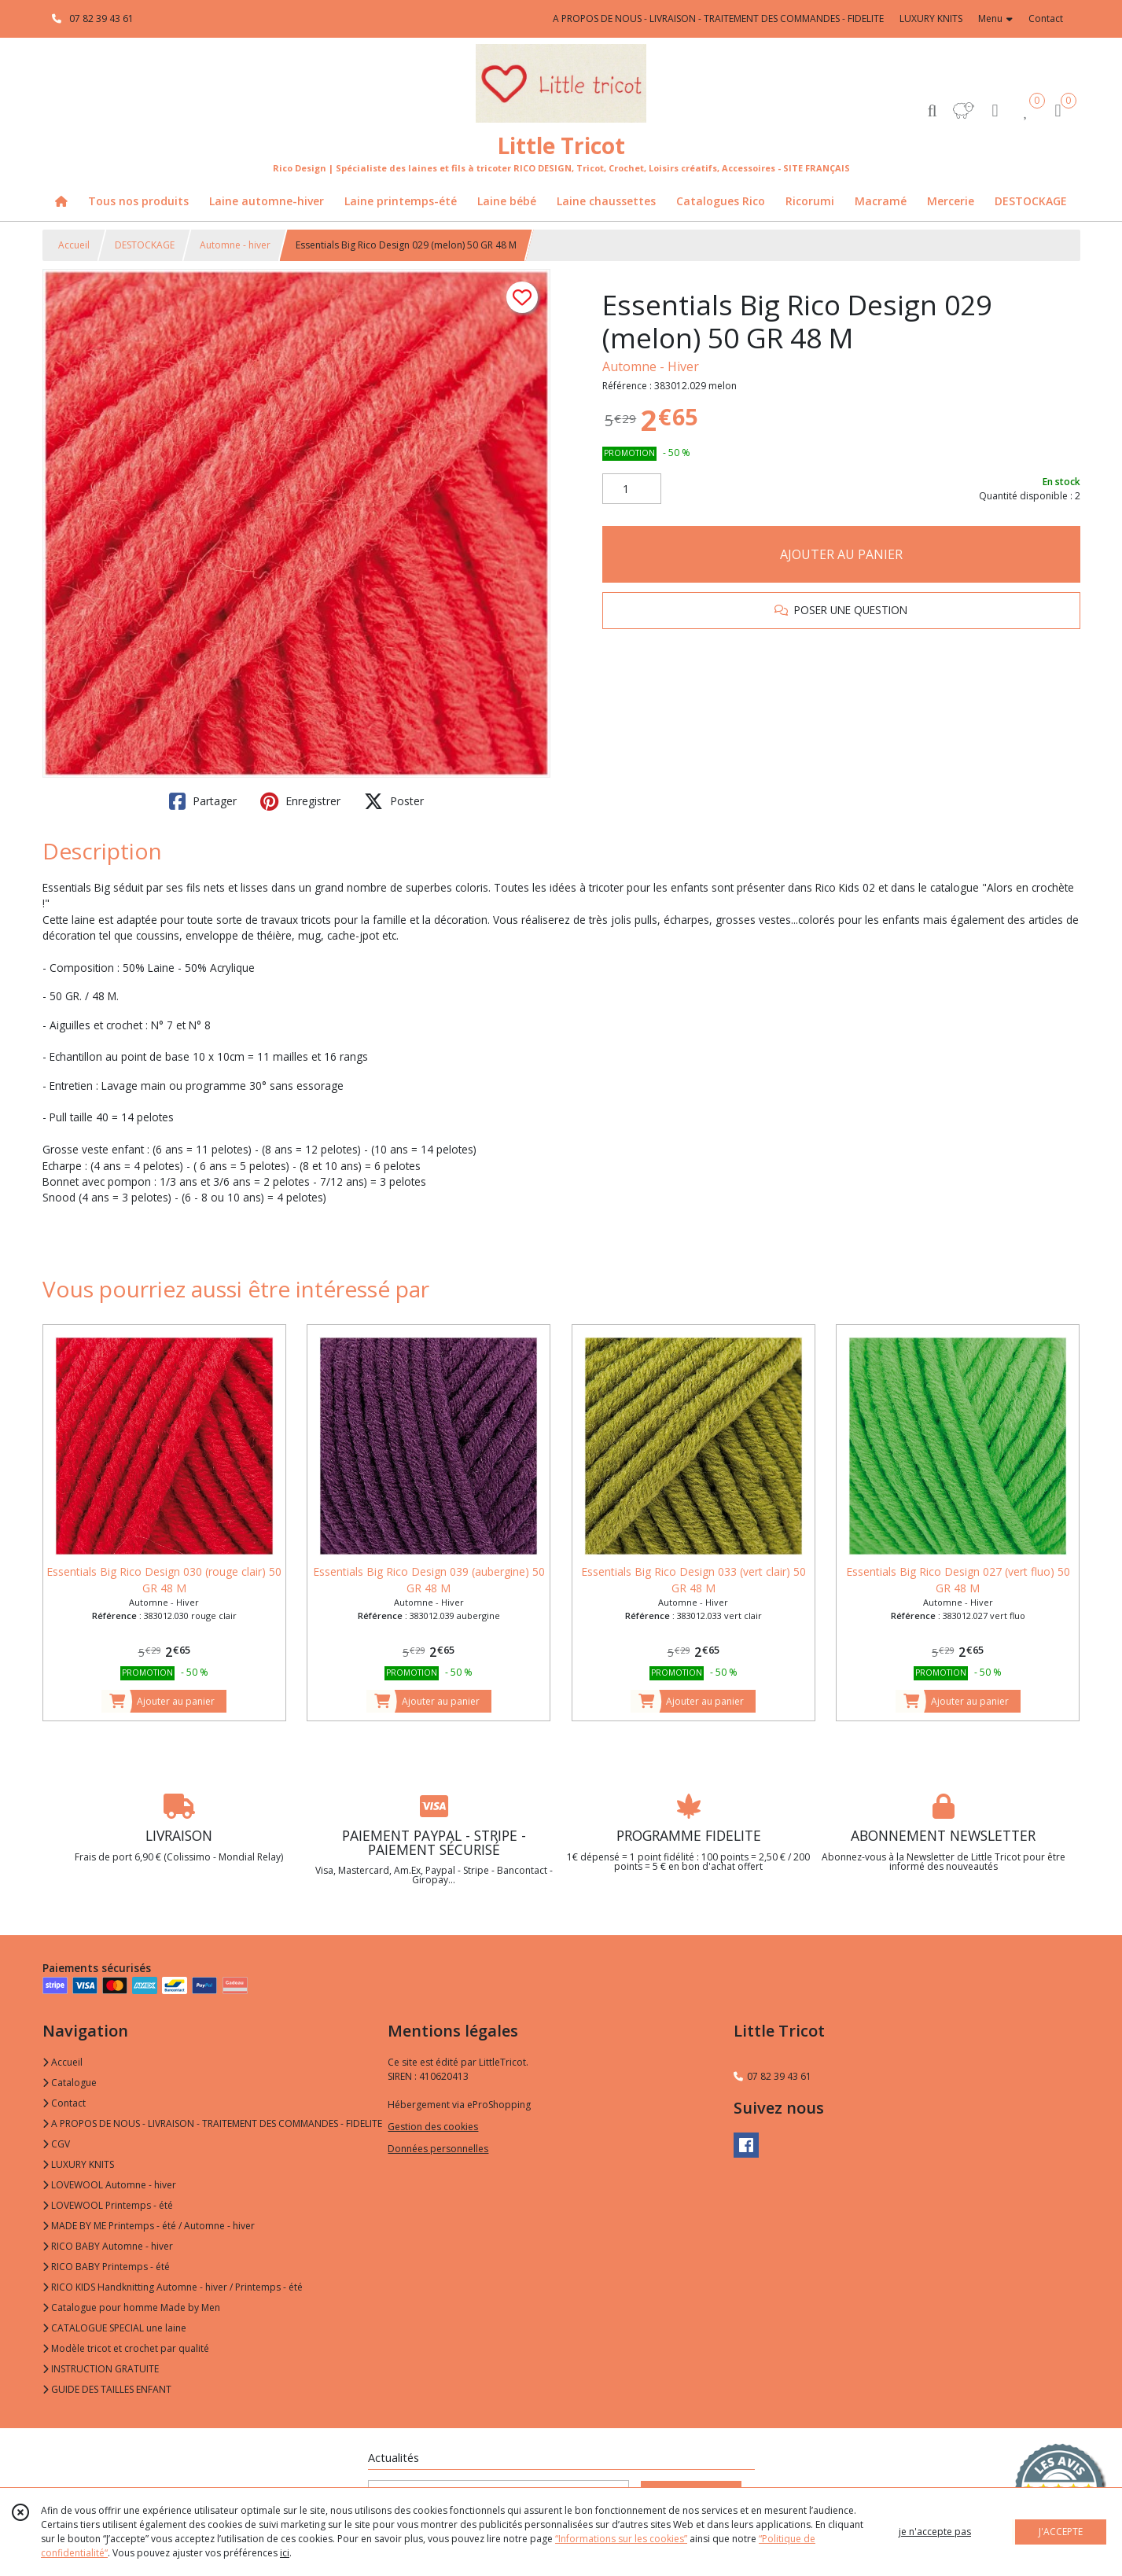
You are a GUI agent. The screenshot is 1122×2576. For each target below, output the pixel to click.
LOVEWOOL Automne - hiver (109, 2184)
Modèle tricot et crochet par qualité (125, 2348)
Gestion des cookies (433, 2126)
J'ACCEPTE (1061, 2531)
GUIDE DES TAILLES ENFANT (106, 2389)
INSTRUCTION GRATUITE (100, 2368)
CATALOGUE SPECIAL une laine (114, 2328)
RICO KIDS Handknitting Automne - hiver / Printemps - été (172, 2287)
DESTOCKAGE (145, 245)
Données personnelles (438, 2148)
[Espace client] (995, 110)
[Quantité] (631, 489)
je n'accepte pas (935, 2531)
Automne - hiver (235, 245)
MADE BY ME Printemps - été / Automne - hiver (148, 2225)
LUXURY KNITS (78, 2164)
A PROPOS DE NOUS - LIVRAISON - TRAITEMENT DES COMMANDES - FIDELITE (212, 2123)
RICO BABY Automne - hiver (107, 2246)
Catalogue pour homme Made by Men (131, 2307)
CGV (56, 2144)
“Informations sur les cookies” (621, 2538)
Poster (394, 801)
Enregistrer (300, 801)
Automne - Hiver (650, 366)
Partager (203, 801)
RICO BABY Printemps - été (106, 2266)
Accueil (74, 245)
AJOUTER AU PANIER (841, 554)
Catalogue (69, 2082)
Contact (1045, 18)
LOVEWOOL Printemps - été (107, 2205)
